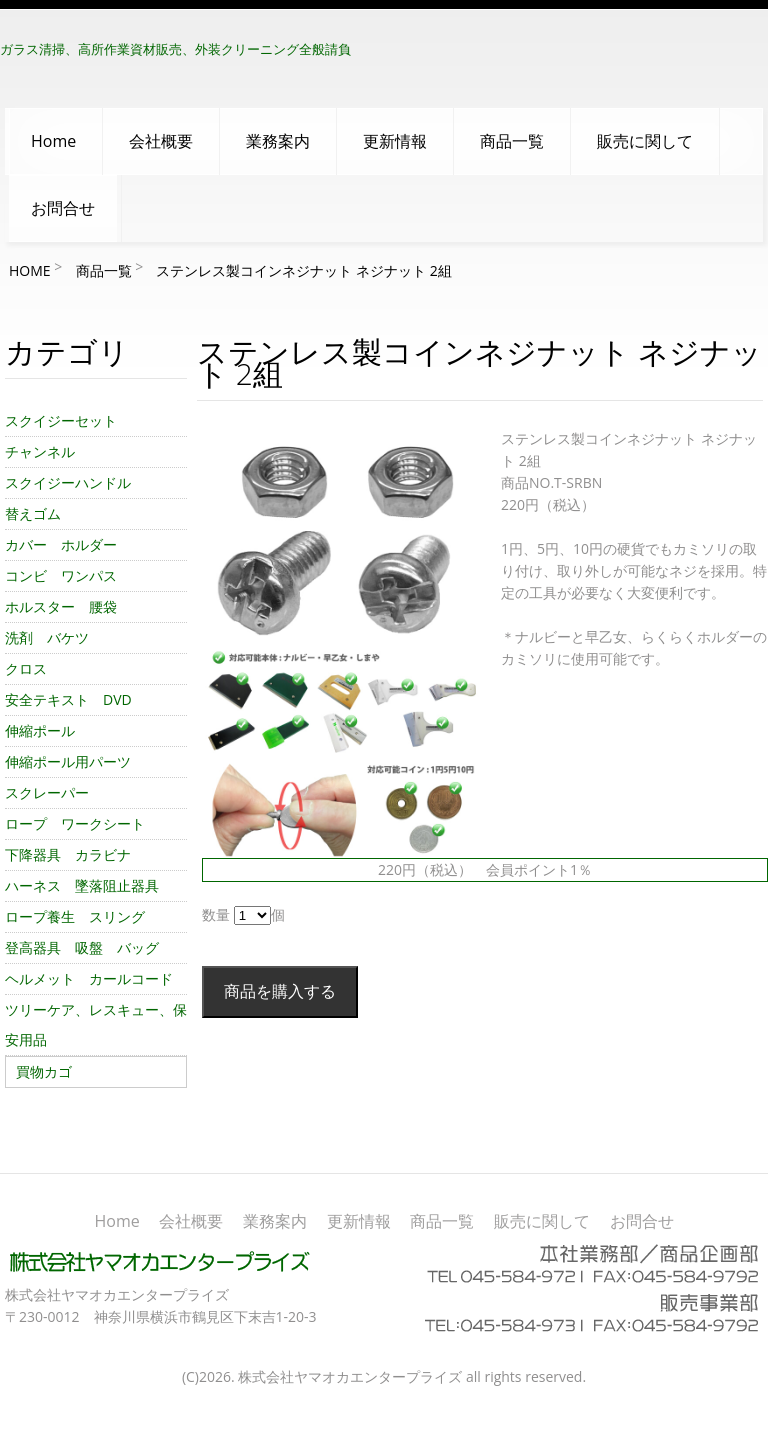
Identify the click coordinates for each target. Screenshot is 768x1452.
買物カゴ (44, 1071)
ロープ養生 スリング (75, 916)
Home (53, 141)
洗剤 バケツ (47, 637)
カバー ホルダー (61, 544)
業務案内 (278, 141)
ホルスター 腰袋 (61, 606)
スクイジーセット (61, 420)
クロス (26, 668)
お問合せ (63, 208)
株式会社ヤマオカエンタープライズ (350, 1376)
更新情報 (395, 141)
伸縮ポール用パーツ (68, 761)
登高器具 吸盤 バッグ (82, 947)
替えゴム (33, 513)
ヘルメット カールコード (89, 978)
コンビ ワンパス (61, 575)
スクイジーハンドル (68, 482)
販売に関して (645, 141)
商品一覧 (512, 141)
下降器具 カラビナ (68, 854)
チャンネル (40, 451)
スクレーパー (47, 792)
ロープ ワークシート (75, 823)
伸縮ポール (40, 730)
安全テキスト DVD (68, 699)
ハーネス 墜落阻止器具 (82, 885)
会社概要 (161, 141)
